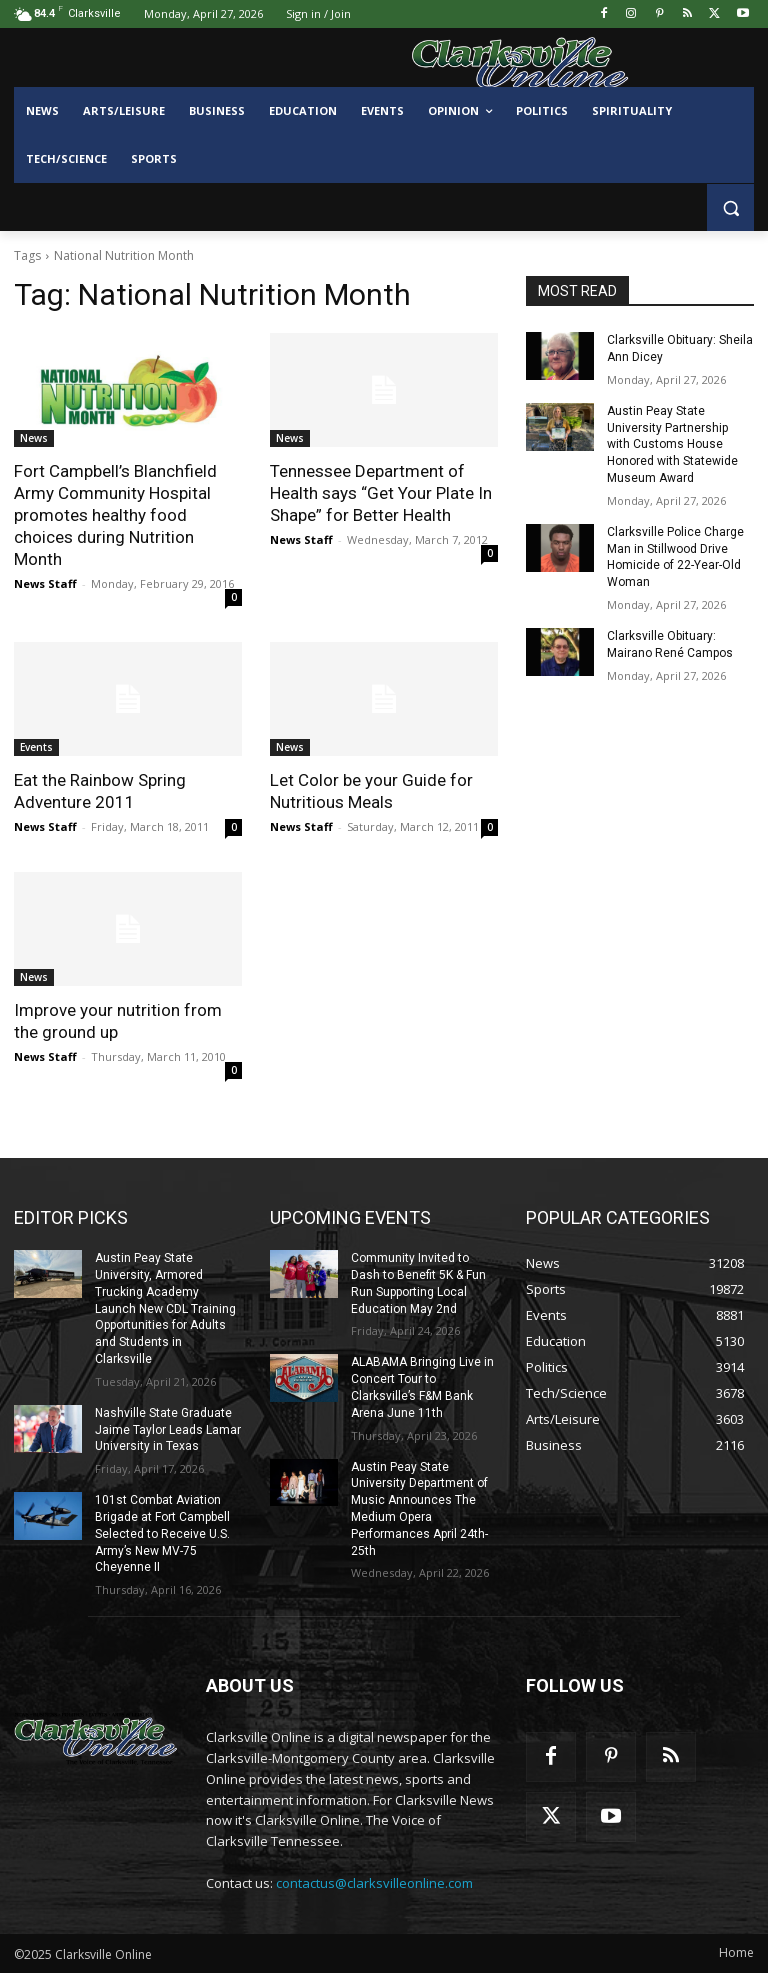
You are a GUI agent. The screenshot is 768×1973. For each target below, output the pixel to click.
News (34, 438)
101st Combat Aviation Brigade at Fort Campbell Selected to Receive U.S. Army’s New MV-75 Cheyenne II (162, 1533)
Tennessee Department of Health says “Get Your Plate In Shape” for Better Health (381, 493)
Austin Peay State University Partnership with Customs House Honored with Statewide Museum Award (672, 444)
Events (36, 747)
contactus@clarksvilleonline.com (374, 1883)
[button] (730, 207)
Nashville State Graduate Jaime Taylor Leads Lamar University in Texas (168, 1430)
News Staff (45, 583)
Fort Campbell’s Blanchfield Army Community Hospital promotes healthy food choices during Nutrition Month (115, 515)
